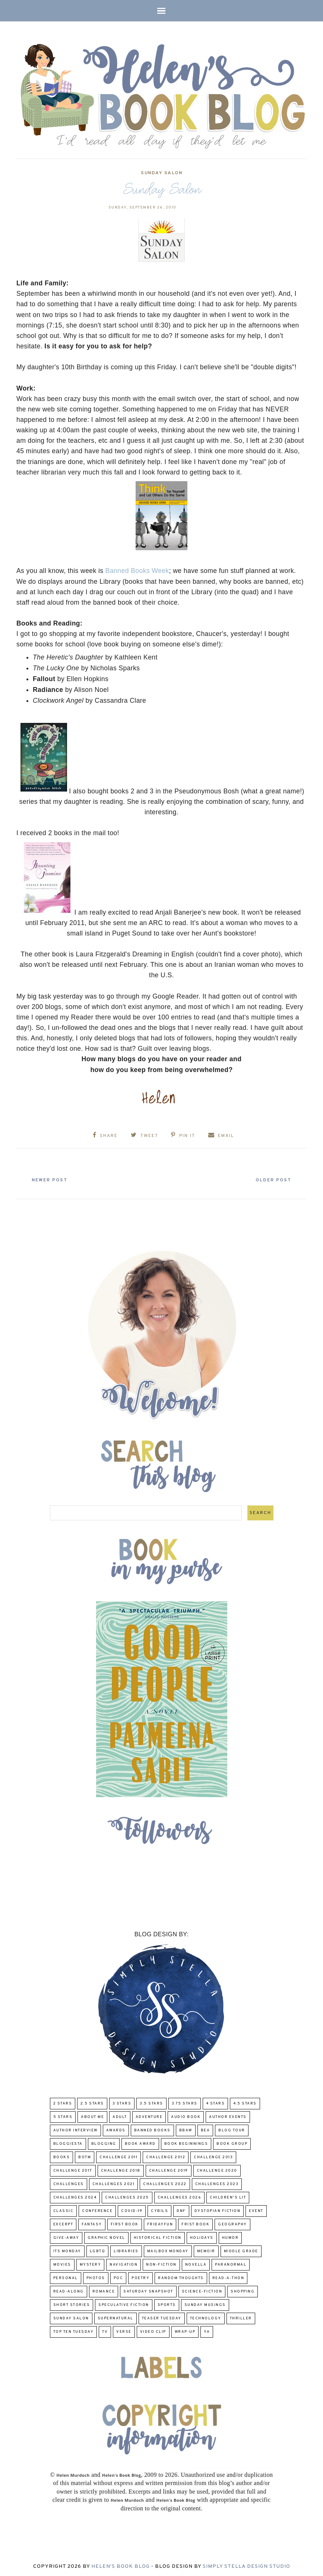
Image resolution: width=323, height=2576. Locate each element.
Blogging (103, 2142)
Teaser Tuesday (161, 2317)
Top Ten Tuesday (73, 2330)
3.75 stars (184, 2102)
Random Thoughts (181, 2277)
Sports (167, 2303)
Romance (103, 2290)
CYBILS (159, 2209)
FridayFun (160, 2223)
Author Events (228, 2115)
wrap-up (185, 2330)
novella (196, 2263)
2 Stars (62, 2102)
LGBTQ (97, 2250)
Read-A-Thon (228, 2277)
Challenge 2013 (213, 2156)
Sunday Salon (161, 173)
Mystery (90, 2263)
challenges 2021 (113, 2183)
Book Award (140, 2142)
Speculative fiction (123, 2303)
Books (61, 2156)
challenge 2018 (120, 2169)
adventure (149, 2115)
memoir (206, 2250)
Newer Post (52, 1179)
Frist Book (195, 2223)
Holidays (201, 2236)
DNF (181, 2209)
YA (207, 2330)
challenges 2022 (165, 2183)
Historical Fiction (157, 2236)
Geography (232, 2223)
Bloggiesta (68, 2142)
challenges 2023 (217, 2183)
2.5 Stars (92, 2102)
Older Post (271, 1179)
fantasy (92, 2223)
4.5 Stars (245, 2102)
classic (63, 2209)
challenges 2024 (75, 2196)
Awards (116, 2129)
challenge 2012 (165, 2156)
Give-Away (66, 2236)
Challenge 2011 (118, 2156)
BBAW (185, 2129)
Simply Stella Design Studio (246, 2565)
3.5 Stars (151, 2102)
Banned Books (152, 2129)
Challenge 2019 (168, 2169)
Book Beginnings (186, 2142)
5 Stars (63, 2115)
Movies (62, 2263)
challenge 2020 (217, 2169)
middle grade (241, 2250)
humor (230, 2236)
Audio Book (185, 2115)
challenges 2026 (180, 2196)
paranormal (230, 2263)
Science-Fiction (202, 2290)
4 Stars (215, 2102)
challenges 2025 (127, 2196)
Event (256, 2209)
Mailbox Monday (168, 2250)
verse (124, 2330)
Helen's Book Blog (120, 2565)
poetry (140, 2277)
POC (118, 2277)
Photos (95, 2277)
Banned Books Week (137, 570)
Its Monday (67, 2250)
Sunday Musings (205, 2303)
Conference (97, 2209)
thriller (241, 2317)
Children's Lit (228, 2196)
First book (125, 2223)
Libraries (126, 2250)
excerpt (63, 2223)
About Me (92, 2115)
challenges (68, 2183)
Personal (65, 2277)
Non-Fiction (161, 2263)
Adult (120, 2115)
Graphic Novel (106, 2236)
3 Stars (122, 2102)
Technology (205, 2317)
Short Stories (71, 2303)
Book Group (231, 2142)
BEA (205, 2129)
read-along (68, 2290)
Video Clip (153, 2330)
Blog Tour (231, 2129)
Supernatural (115, 2317)
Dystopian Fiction (217, 2209)
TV (105, 2330)
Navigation (123, 2263)
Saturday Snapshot (148, 2290)
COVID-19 (131, 2209)
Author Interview (75, 2129)
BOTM (84, 2156)
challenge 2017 (72, 2169)
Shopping (242, 2290)
